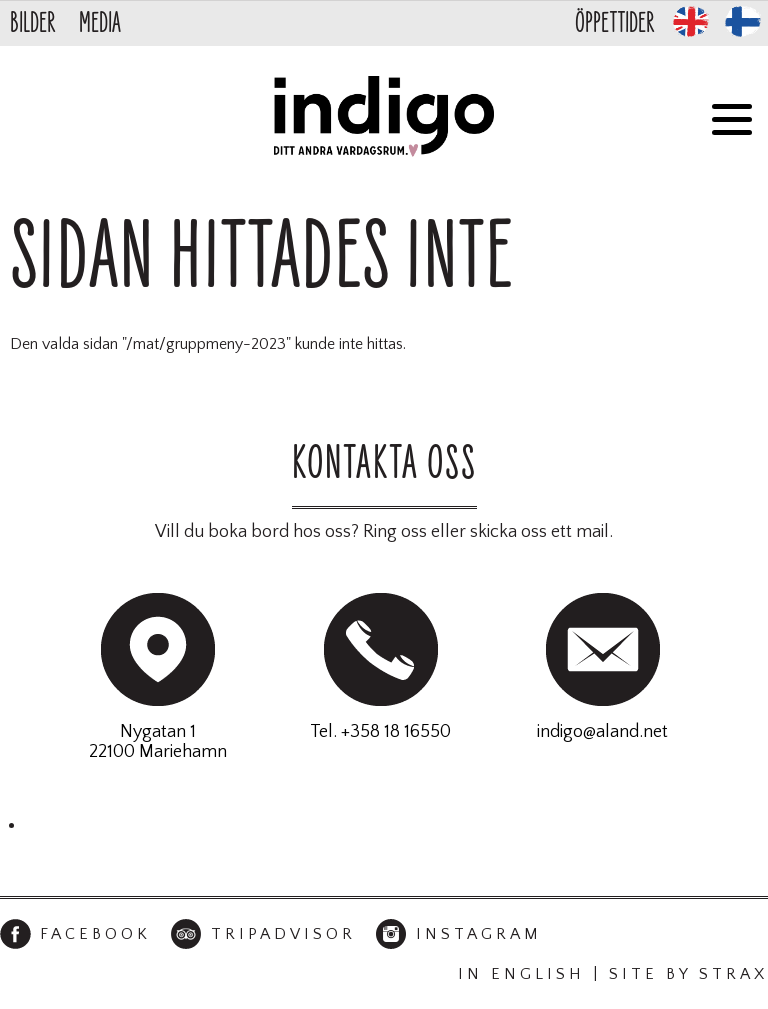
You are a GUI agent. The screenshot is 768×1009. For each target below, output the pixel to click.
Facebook (95, 934)
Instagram (479, 934)
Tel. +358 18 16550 (380, 732)
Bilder (32, 23)
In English (521, 974)
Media (100, 23)
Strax (733, 974)
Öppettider (614, 23)
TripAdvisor (283, 934)
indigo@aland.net (602, 732)
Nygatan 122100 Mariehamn (158, 742)
